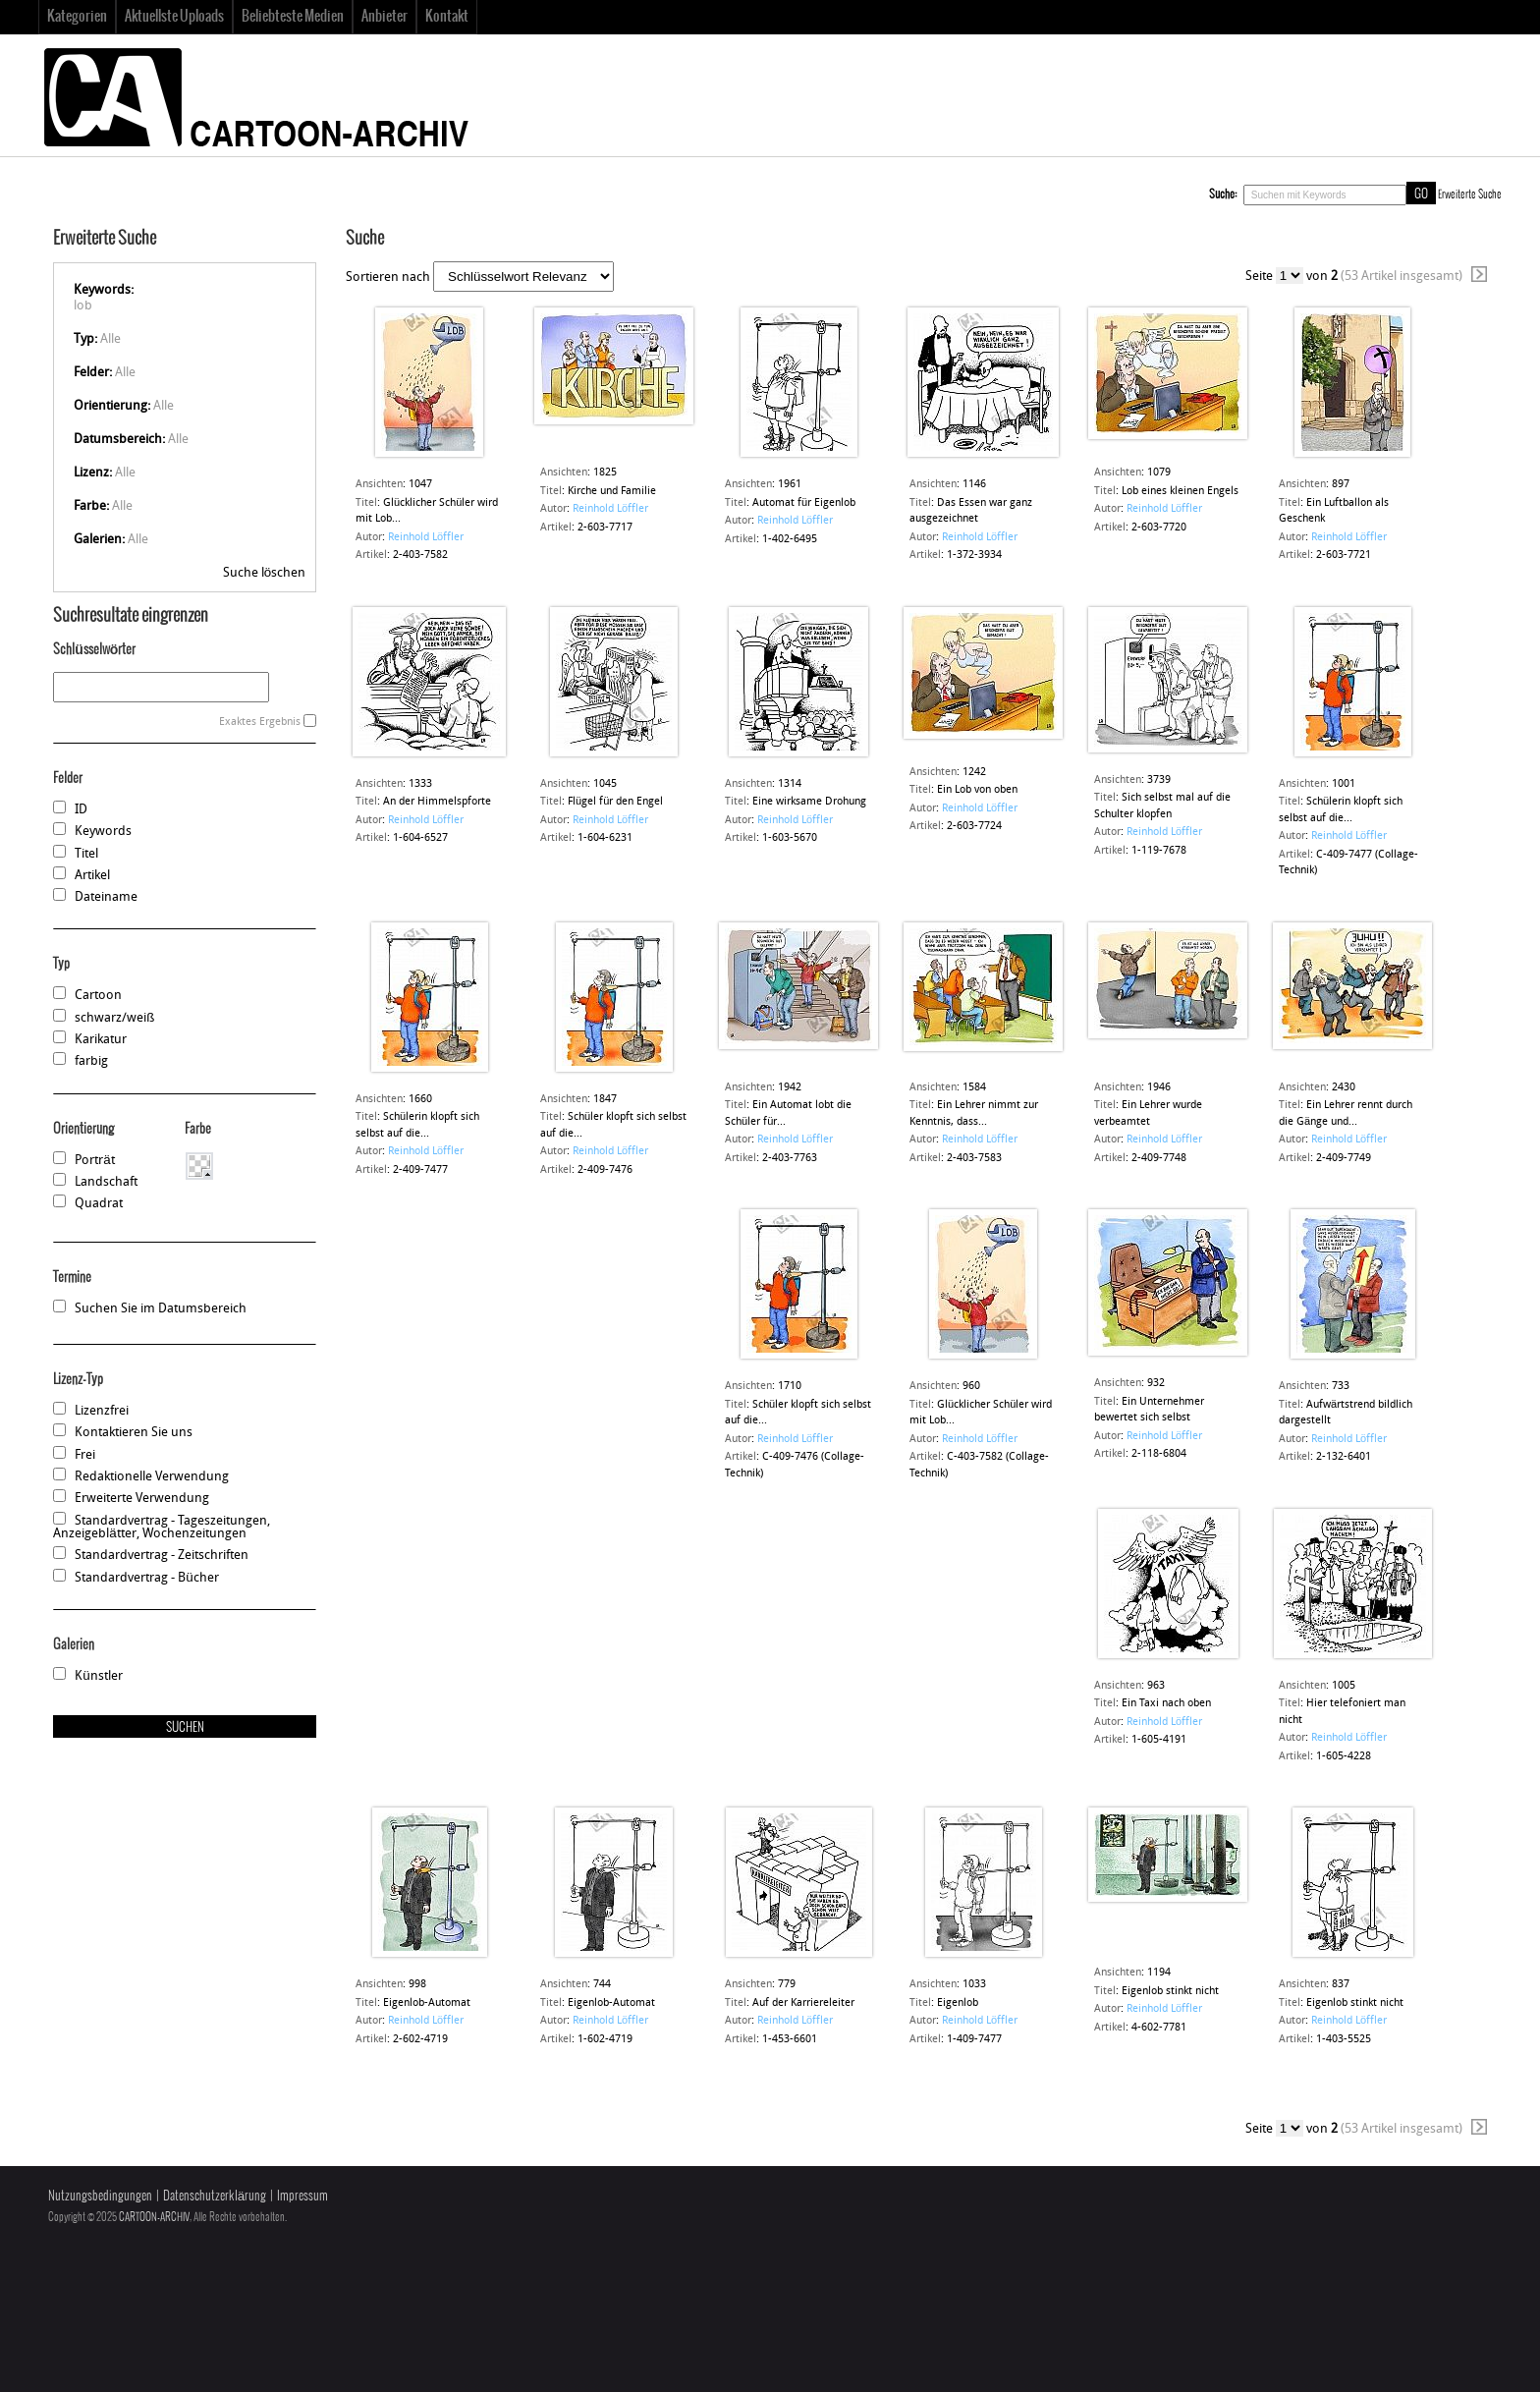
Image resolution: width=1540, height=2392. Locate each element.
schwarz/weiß (114, 1018)
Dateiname (106, 897)
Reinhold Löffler (426, 537)
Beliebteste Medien (293, 17)
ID (81, 810)
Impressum (302, 2196)
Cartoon (98, 995)
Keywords (103, 831)
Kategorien (77, 17)
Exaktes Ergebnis (260, 722)
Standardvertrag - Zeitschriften (161, 1555)
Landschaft (106, 1182)
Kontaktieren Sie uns (133, 1432)
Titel (86, 854)
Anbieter (384, 17)
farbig (91, 1061)
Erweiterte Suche (1470, 194)
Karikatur (101, 1039)
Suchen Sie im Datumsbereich (161, 1309)
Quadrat (99, 1203)
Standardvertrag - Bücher (146, 1578)
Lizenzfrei (102, 1411)
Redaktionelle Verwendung (152, 1477)
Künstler (98, 1676)
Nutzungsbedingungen (100, 2196)
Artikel (92, 875)
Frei (85, 1455)
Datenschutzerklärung (214, 2196)
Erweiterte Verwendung (142, 1498)
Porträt (94, 1160)
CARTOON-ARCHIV (154, 2217)
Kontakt (446, 17)
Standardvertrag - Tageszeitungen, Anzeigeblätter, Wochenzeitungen (161, 1527)
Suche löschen (264, 573)
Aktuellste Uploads (174, 17)
